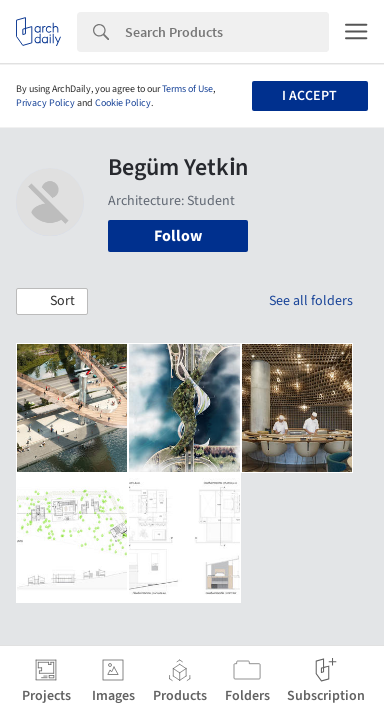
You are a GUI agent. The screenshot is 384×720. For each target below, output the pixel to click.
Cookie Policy (123, 103)
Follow (178, 236)
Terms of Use (187, 89)
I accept (309, 96)
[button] (52, 302)
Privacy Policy (45, 103)
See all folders (311, 301)
